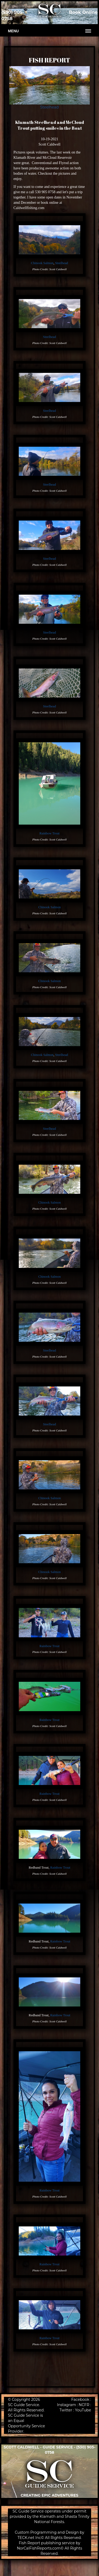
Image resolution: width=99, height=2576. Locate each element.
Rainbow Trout (50, 833)
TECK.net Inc (29, 2537)
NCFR (84, 2404)
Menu (13, 31)
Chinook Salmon (42, 263)
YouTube (83, 2410)
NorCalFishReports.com (39, 2548)
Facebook (80, 2399)
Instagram (66, 2404)
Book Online (83, 12)
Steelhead (49, 107)
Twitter (65, 2410)
